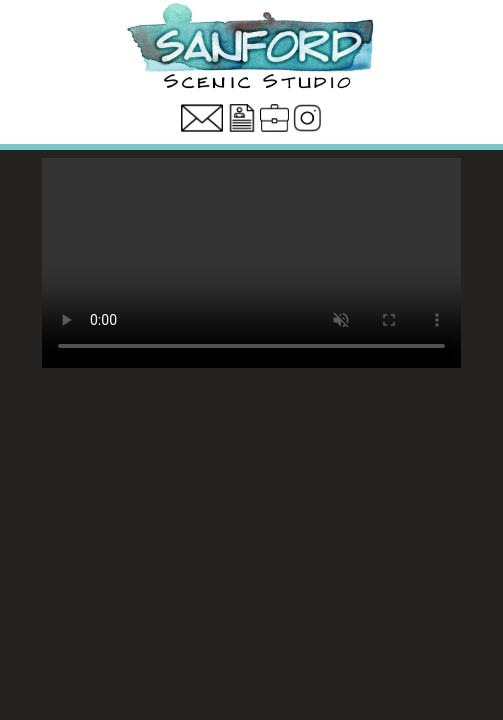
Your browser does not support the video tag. (251, 263)
